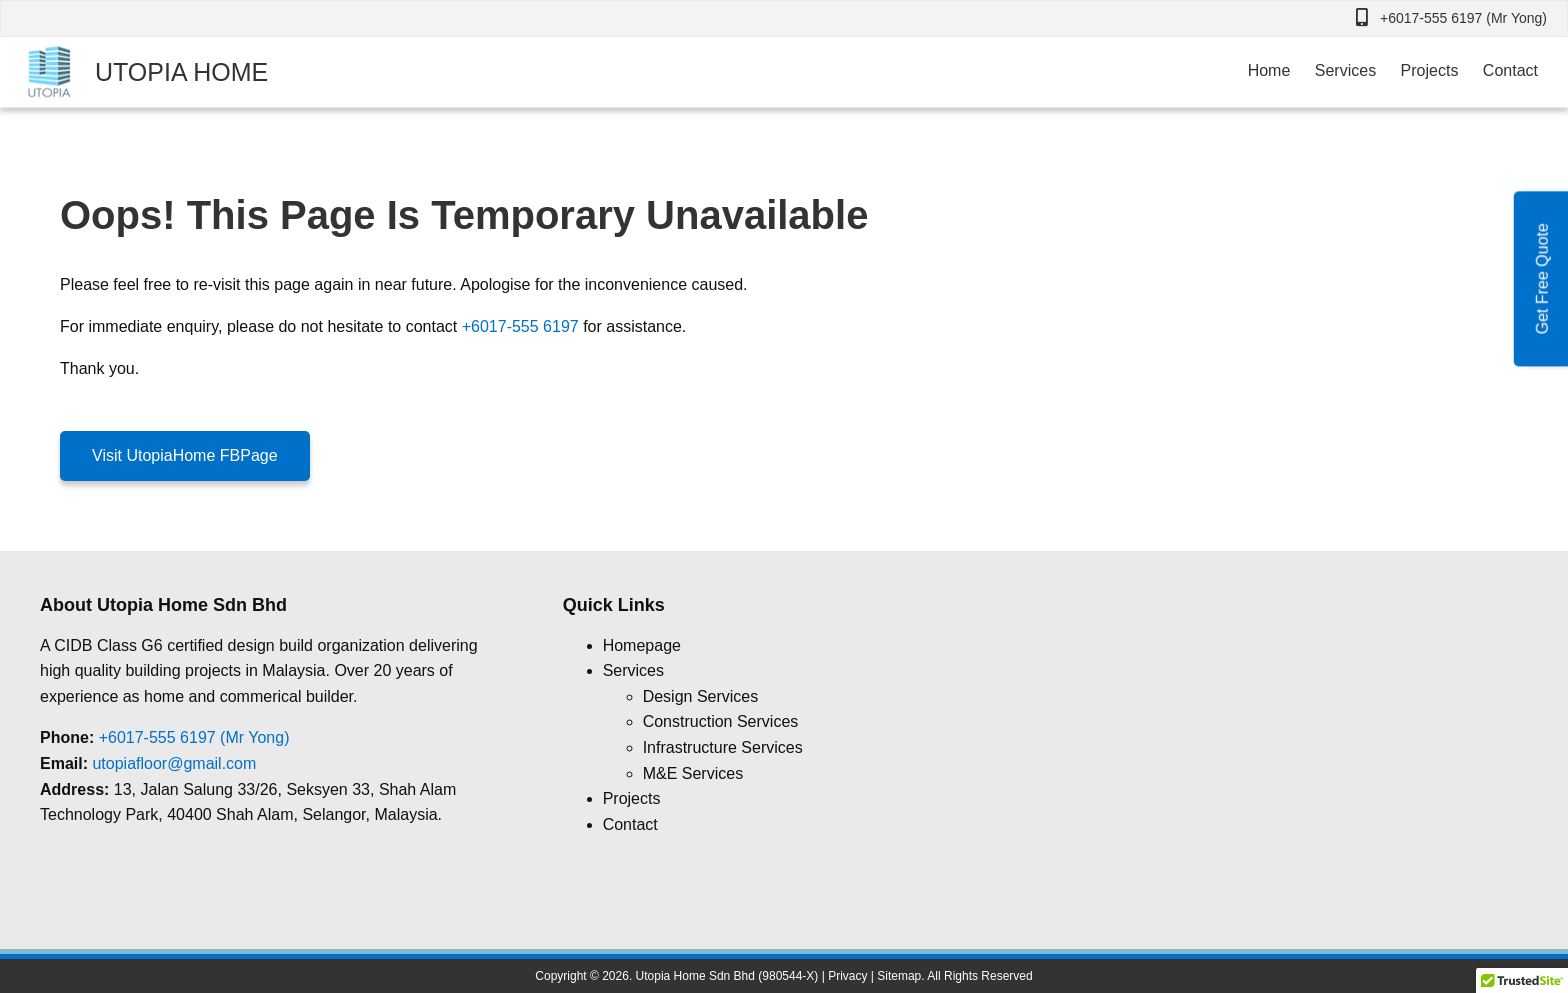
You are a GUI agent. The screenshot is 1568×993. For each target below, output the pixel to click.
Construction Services (721, 721)
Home (1269, 70)
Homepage (642, 645)
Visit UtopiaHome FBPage (185, 455)
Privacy (847, 976)
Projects (1430, 70)
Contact (1510, 70)
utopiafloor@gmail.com (174, 763)
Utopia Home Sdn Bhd (695, 976)
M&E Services (693, 773)
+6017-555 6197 (520, 326)
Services (1345, 70)
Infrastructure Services (723, 747)
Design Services (701, 696)
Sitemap (899, 976)
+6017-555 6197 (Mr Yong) (1463, 18)
